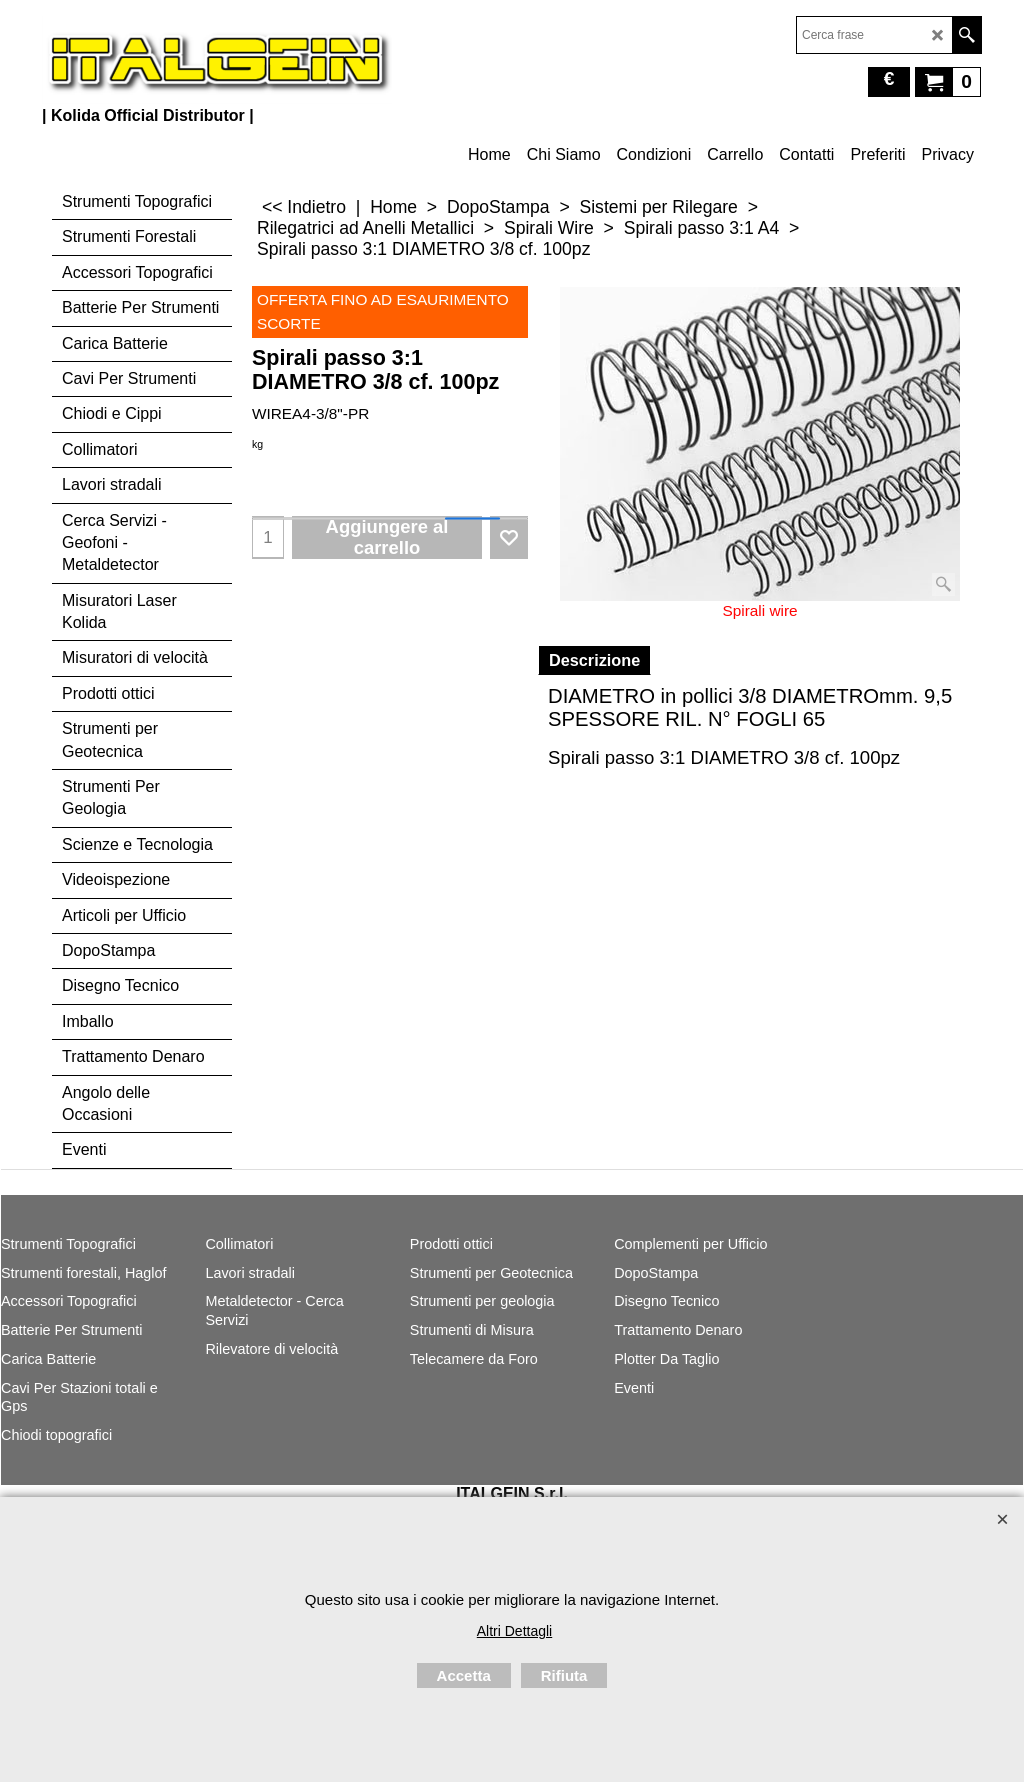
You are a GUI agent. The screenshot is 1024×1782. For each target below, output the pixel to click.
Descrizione (594, 660)
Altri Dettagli (514, 1631)
